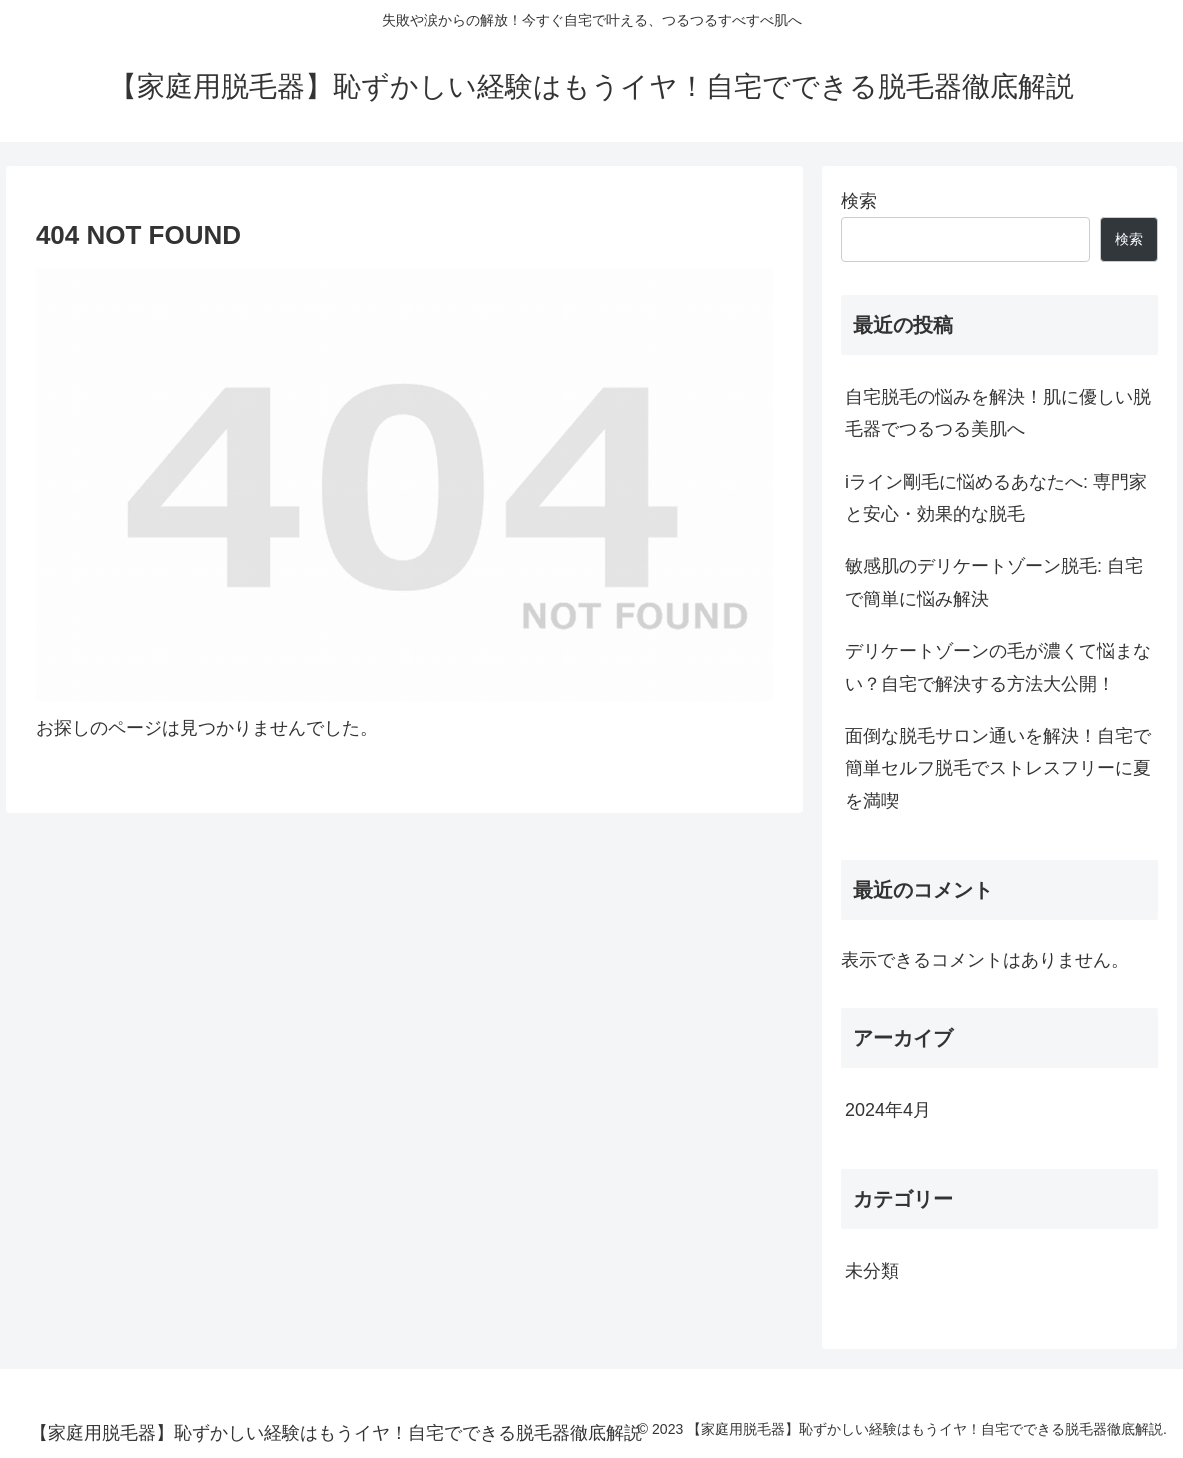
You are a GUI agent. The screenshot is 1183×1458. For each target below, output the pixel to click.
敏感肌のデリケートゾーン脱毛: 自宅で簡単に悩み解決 (994, 582)
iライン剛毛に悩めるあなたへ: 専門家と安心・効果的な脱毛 (996, 498)
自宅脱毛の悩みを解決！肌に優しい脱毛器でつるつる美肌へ (998, 413)
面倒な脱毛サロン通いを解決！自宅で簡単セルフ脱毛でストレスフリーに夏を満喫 (998, 768)
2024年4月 (888, 1110)
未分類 (872, 1271)
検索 (859, 201)
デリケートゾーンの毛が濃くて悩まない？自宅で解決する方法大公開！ (998, 667)
